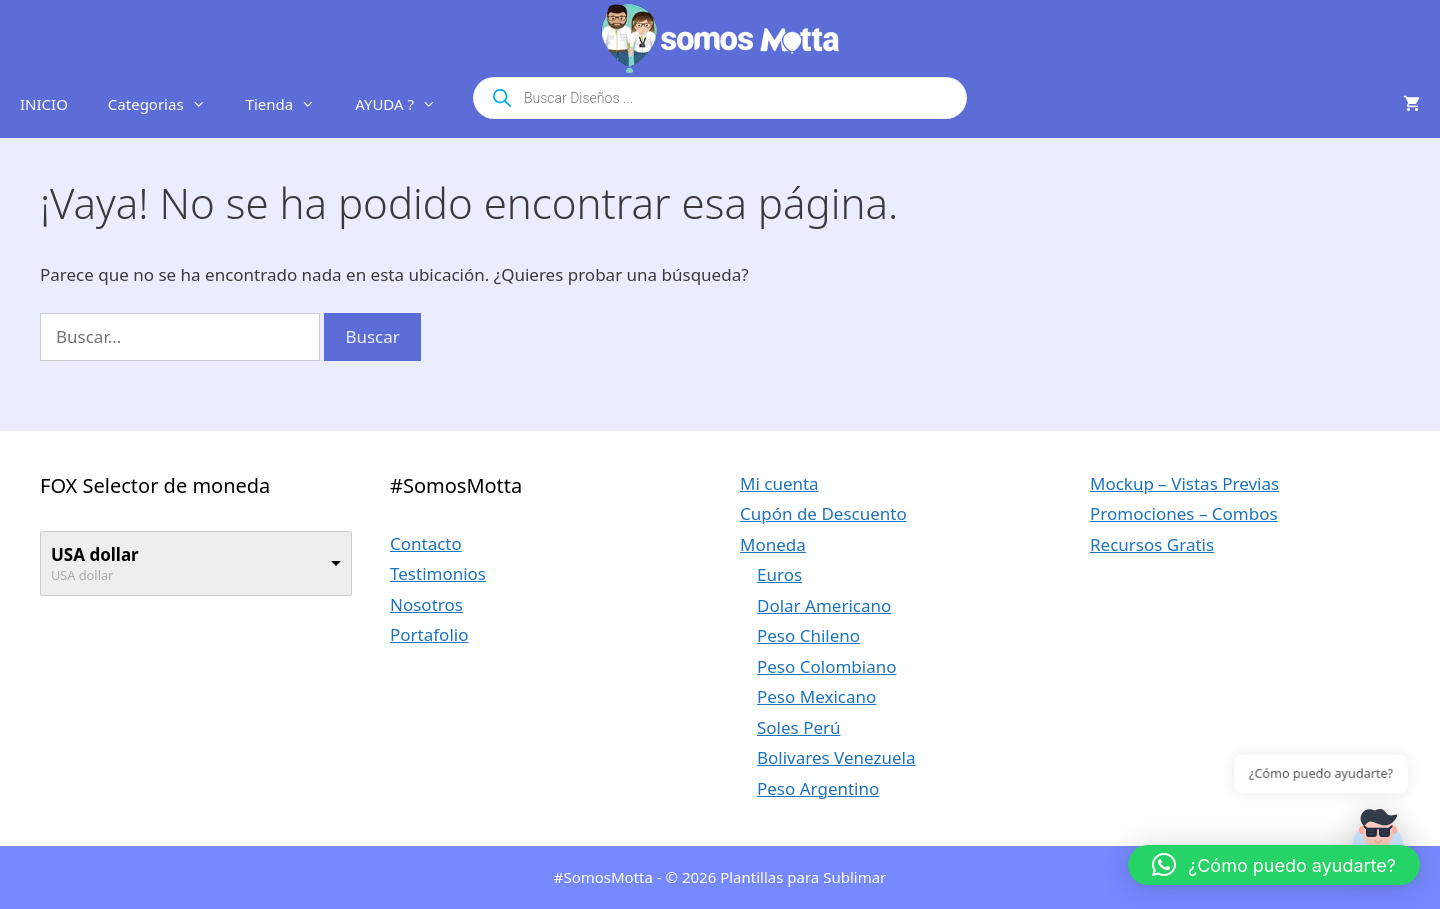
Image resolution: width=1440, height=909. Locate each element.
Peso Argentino (818, 788)
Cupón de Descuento (823, 513)
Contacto (426, 543)
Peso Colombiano (827, 666)
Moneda (773, 544)
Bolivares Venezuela (836, 757)
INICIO (44, 104)
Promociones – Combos (1184, 513)
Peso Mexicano (816, 696)
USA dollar (95, 554)
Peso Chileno (808, 635)
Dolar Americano (824, 605)
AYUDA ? (405, 104)
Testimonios (438, 573)
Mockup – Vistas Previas (1184, 483)
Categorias (167, 104)
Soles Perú (799, 727)
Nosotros (426, 604)
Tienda (291, 104)
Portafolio (429, 634)
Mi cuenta (779, 483)
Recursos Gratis (1152, 544)
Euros (779, 574)
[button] (1274, 865)
